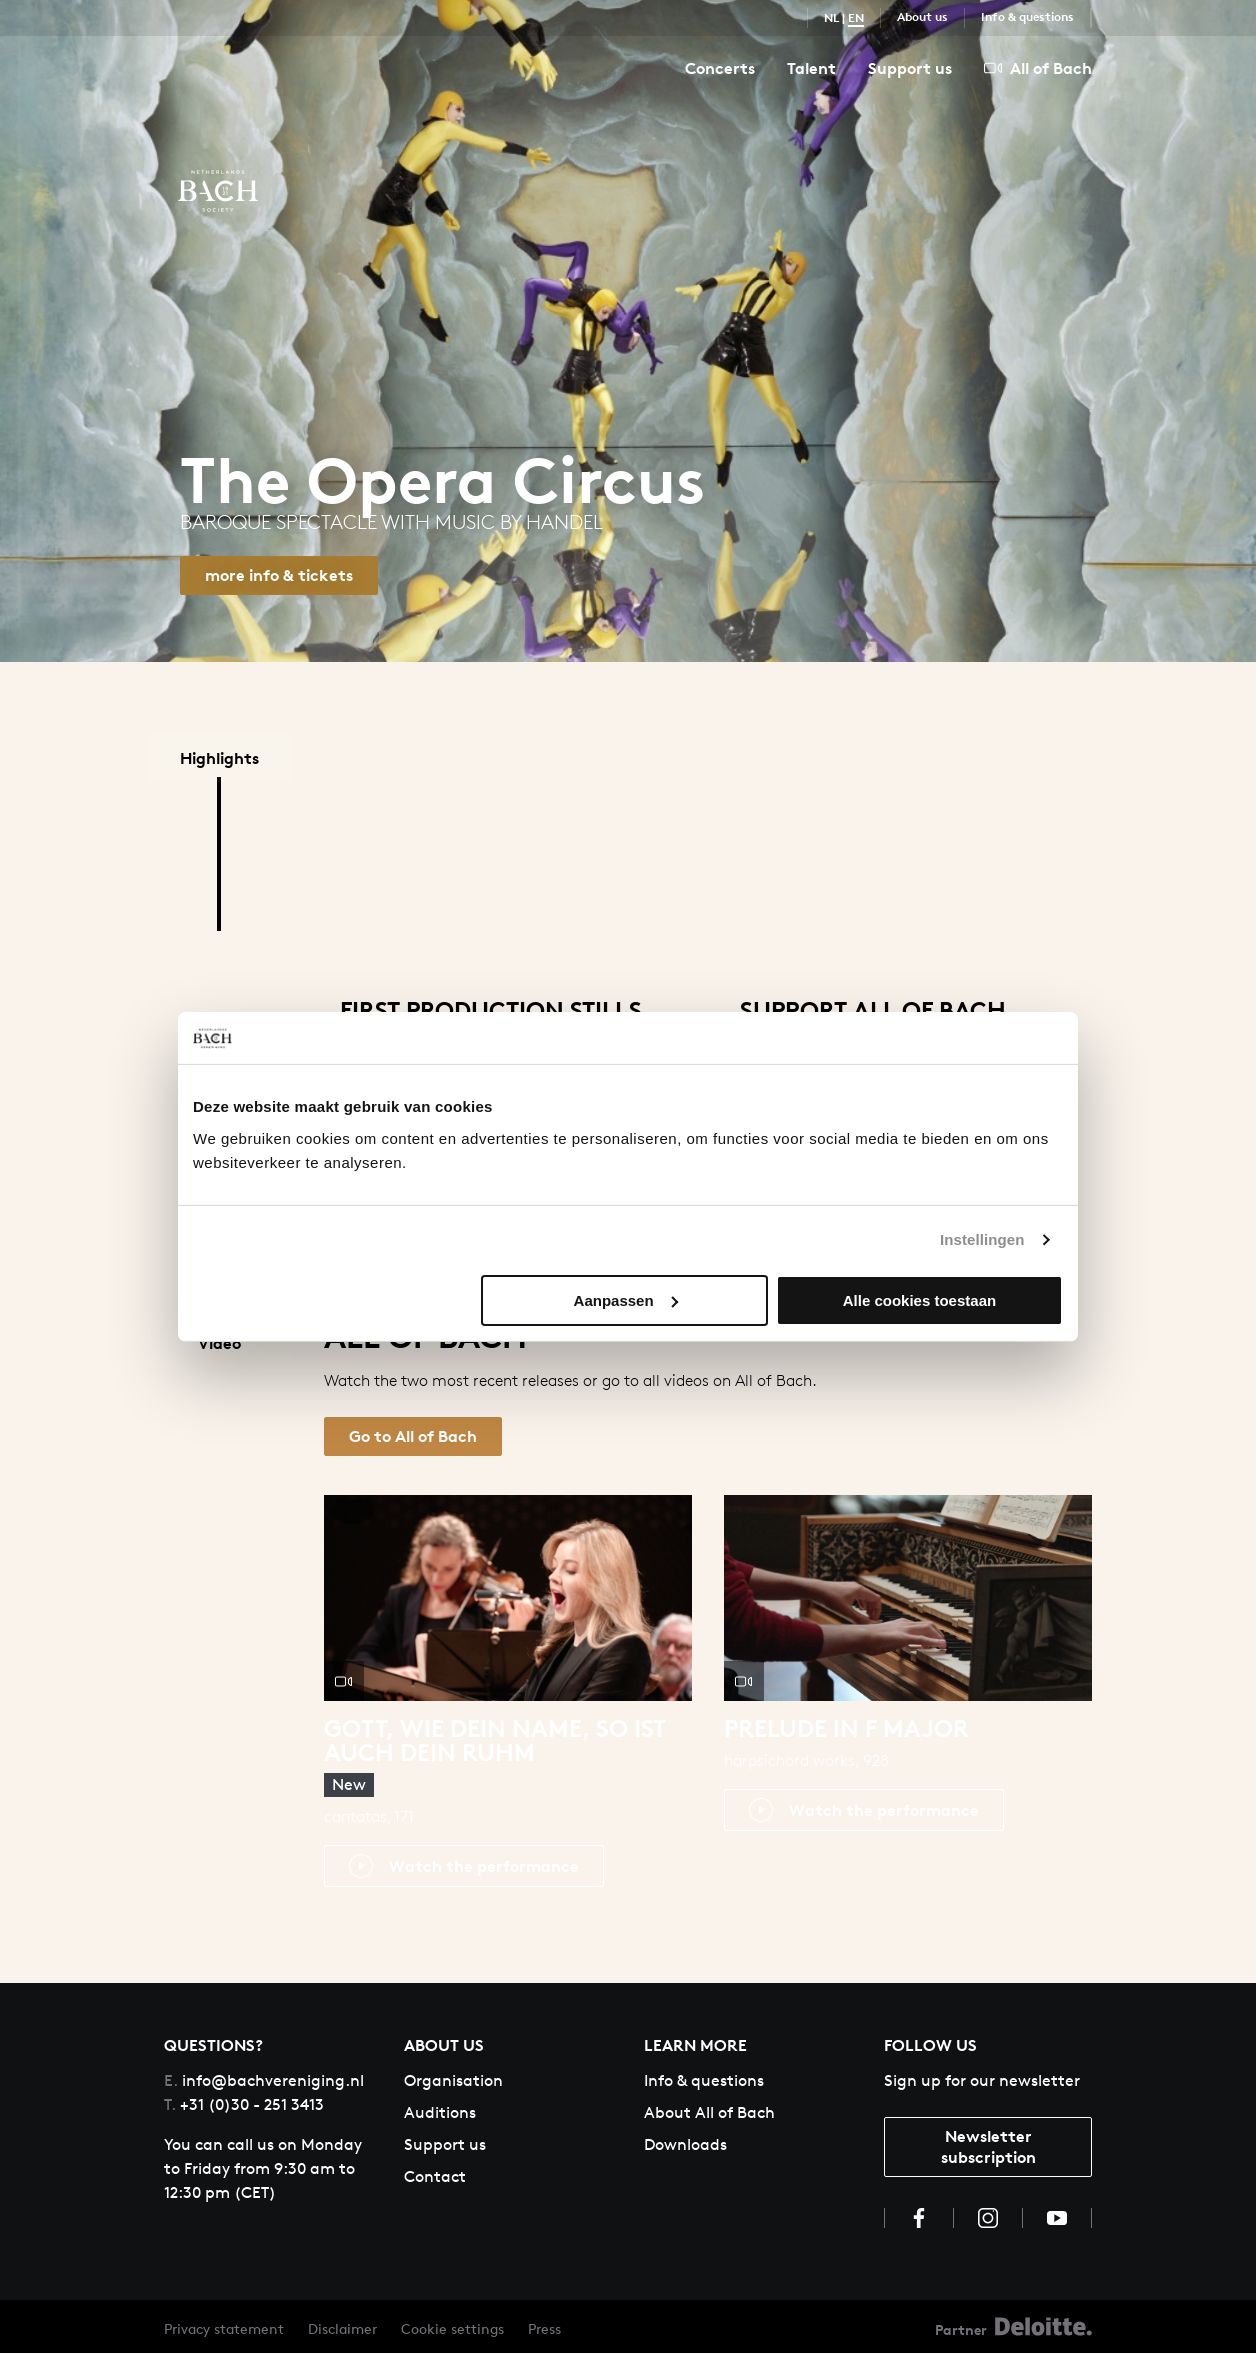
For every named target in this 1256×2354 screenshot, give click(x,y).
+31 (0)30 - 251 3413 (244, 2104)
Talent (811, 68)
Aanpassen (626, 1300)
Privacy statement (224, 2330)
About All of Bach (709, 2112)
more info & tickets (279, 575)
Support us (910, 68)
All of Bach (1038, 68)
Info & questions (1027, 16)
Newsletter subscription (988, 2146)
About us (922, 16)
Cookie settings (452, 2330)
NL (831, 17)
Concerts (720, 68)
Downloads (685, 2144)
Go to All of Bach (413, 1436)
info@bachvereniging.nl (264, 2080)
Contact (435, 2176)
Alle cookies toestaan (919, 1300)
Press (544, 2330)
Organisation (453, 2080)
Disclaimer (342, 2330)
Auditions (440, 2112)
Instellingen (982, 1239)
